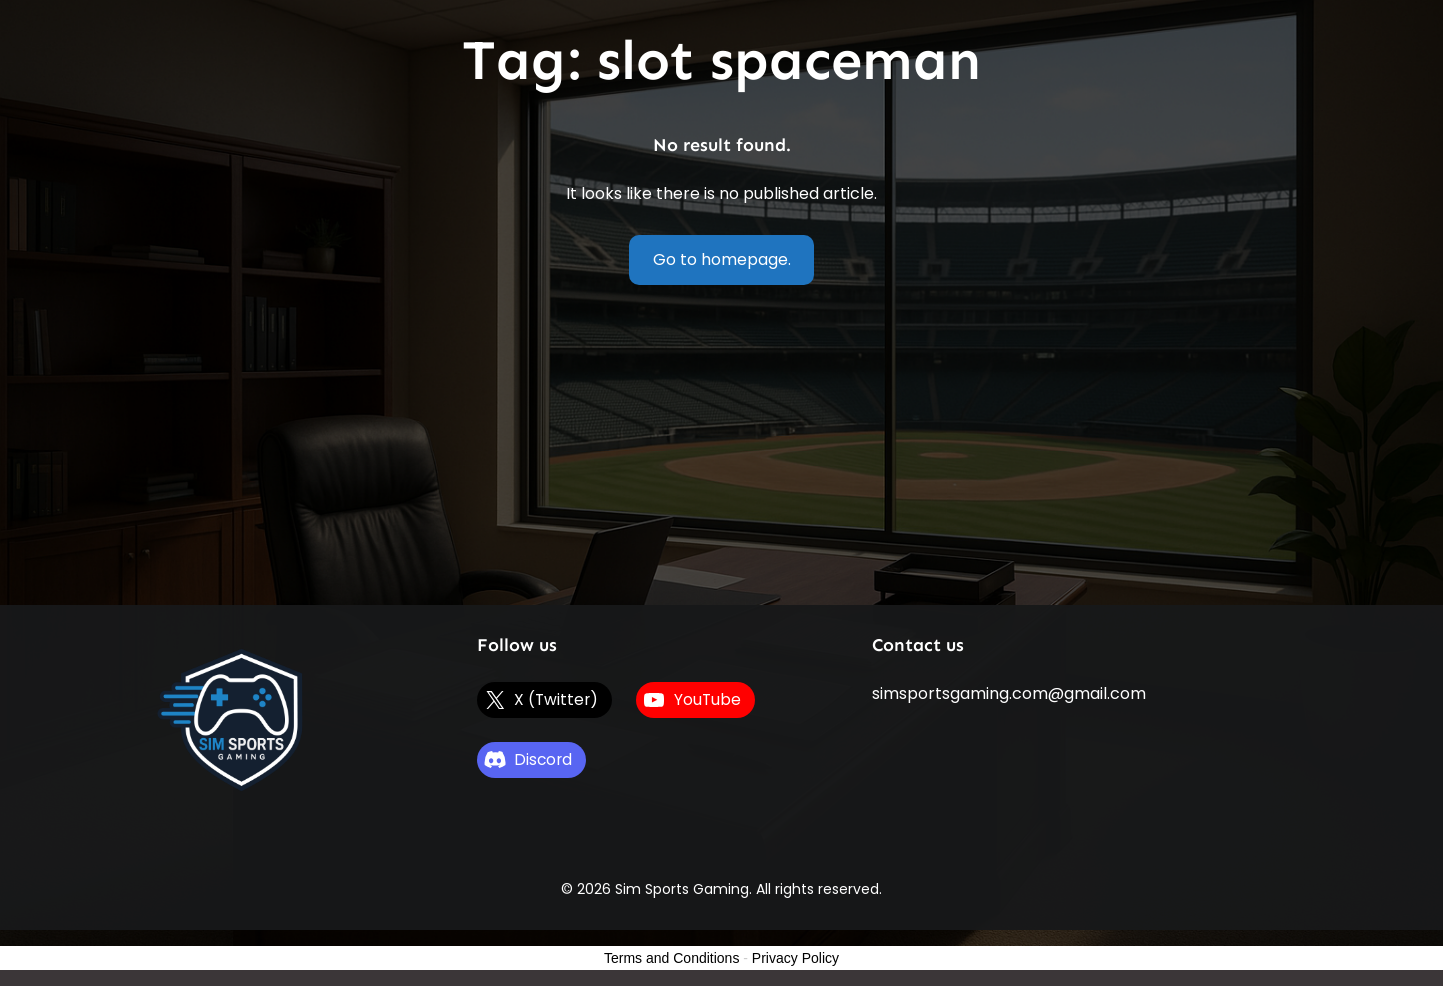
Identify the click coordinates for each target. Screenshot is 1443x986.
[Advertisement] (722, 455)
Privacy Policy (795, 958)
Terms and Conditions (671, 958)
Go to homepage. (722, 259)
